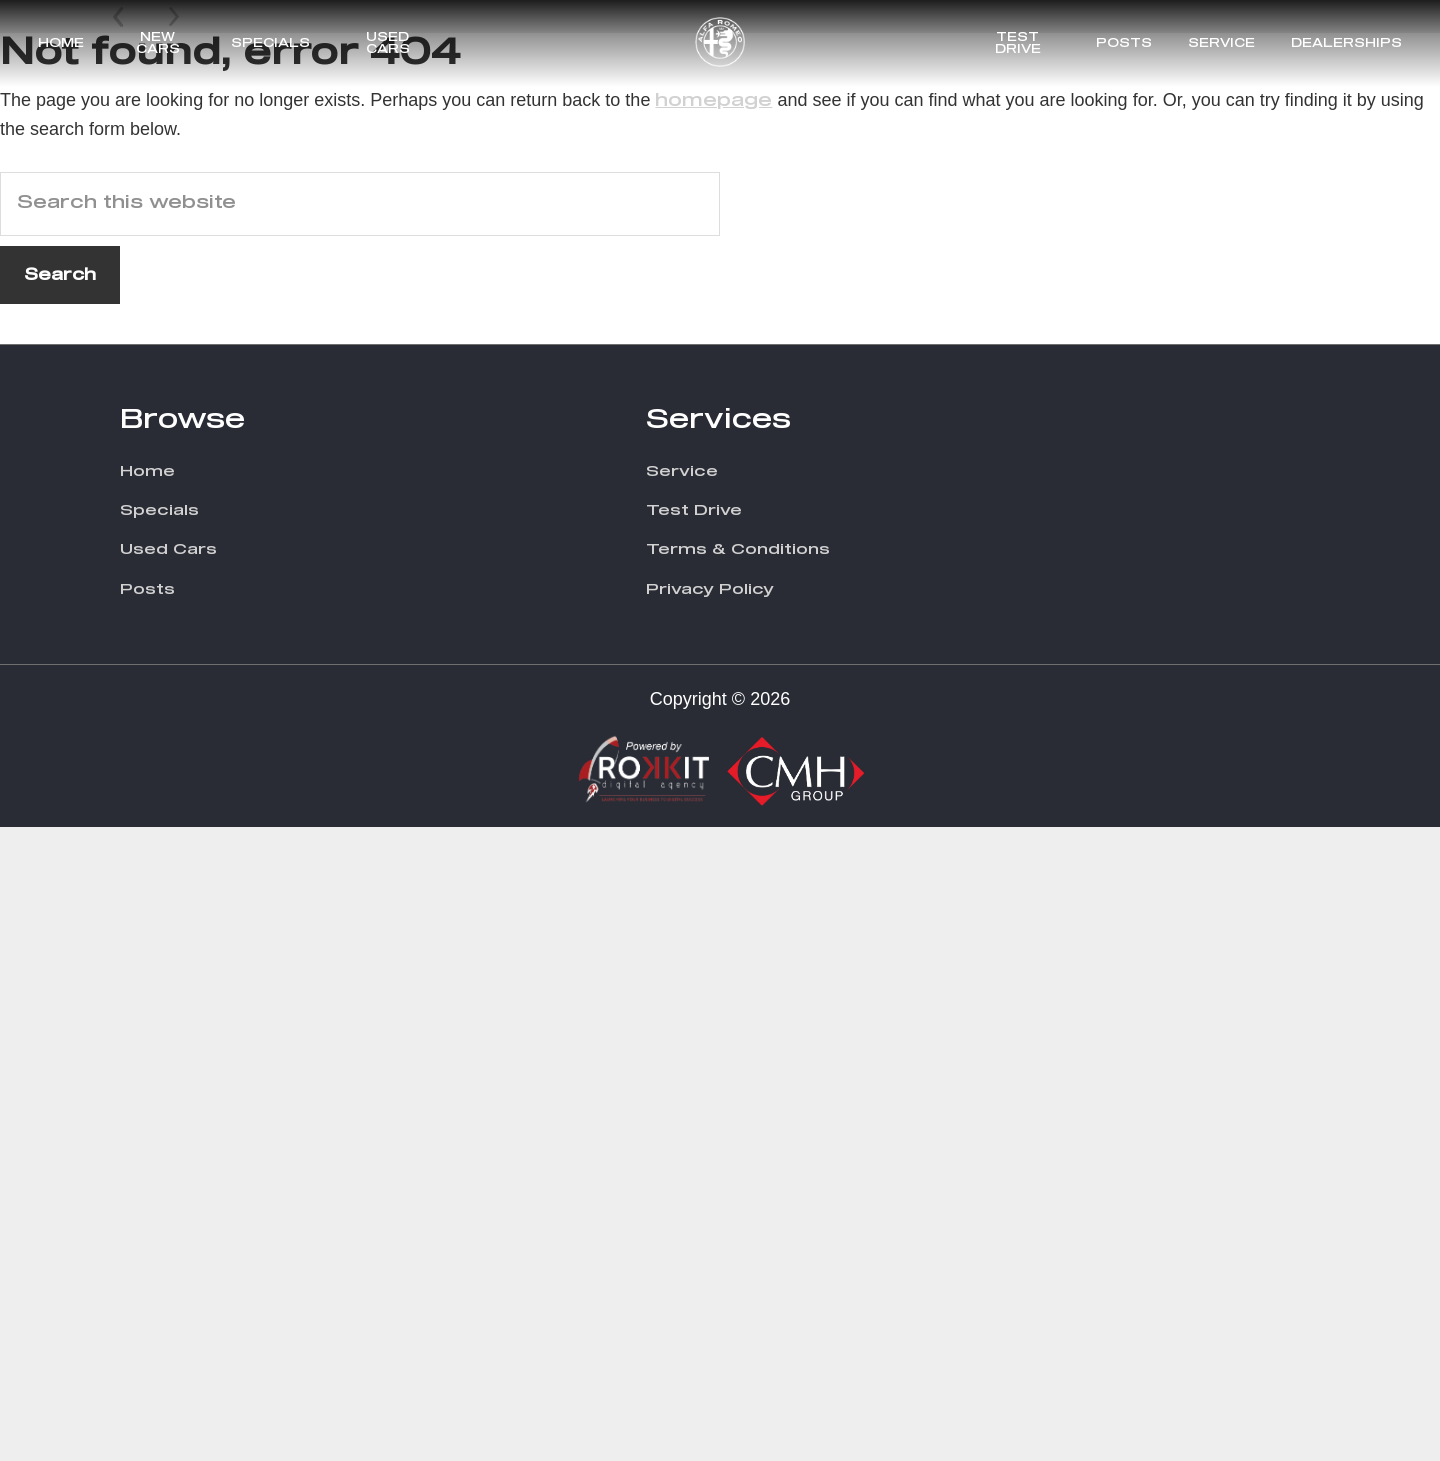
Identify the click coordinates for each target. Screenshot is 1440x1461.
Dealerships (1346, 44)
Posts (1124, 44)
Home (61, 44)
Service (1221, 44)
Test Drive (1018, 44)
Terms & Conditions (738, 1183)
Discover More (1197, 556)
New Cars (158, 44)
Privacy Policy (710, 1222)
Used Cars (388, 44)
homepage (713, 734)
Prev (120, 603)
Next (174, 603)
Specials (270, 44)
